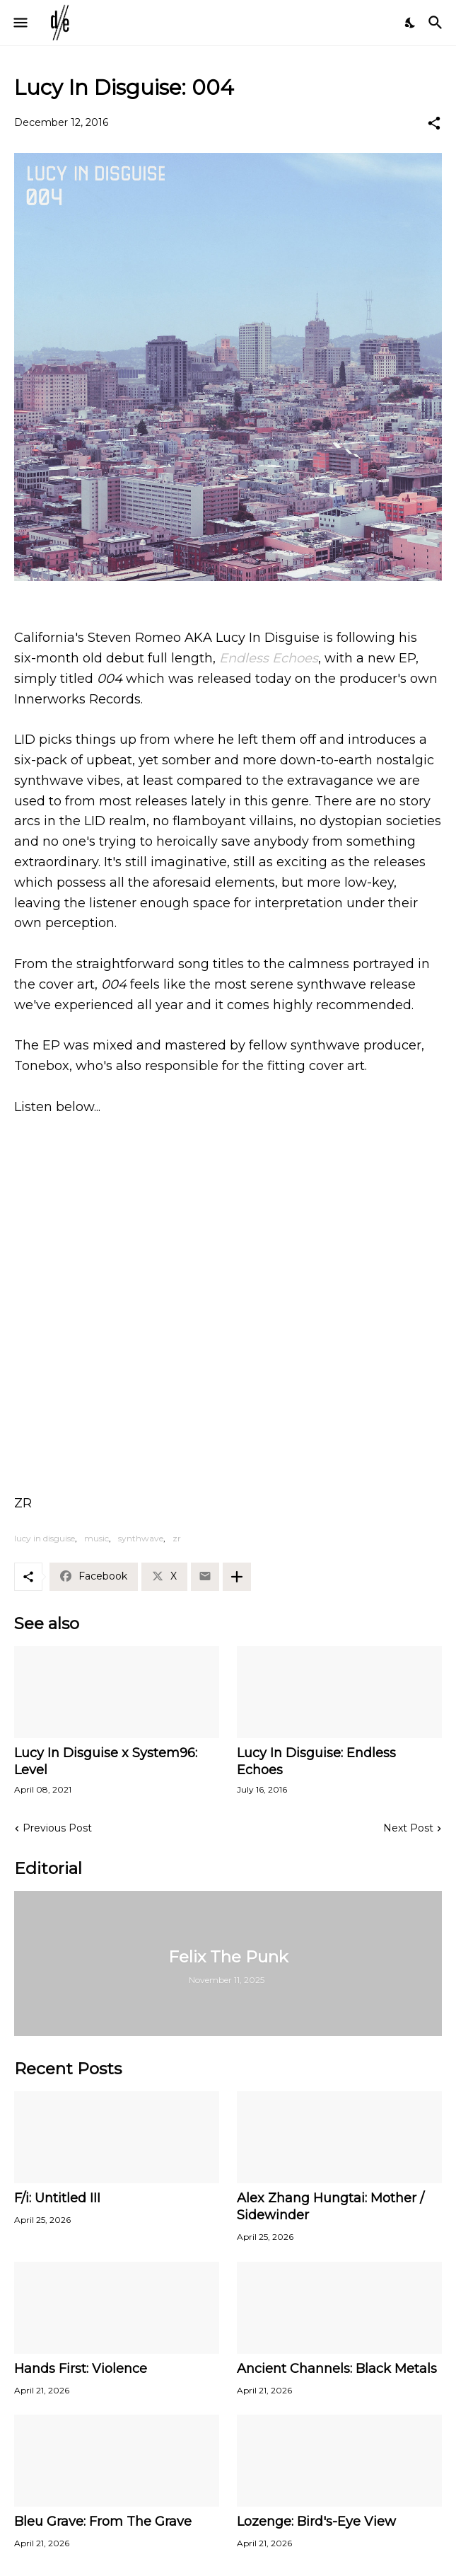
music (96, 1538)
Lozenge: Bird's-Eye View (316, 2521)
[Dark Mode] (410, 23)
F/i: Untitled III (57, 2198)
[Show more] (237, 1577)
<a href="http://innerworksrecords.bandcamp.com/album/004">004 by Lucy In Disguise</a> (228, 1281)
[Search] (437, 23)
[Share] (434, 123)
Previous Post (57, 1828)
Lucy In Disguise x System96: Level (105, 1761)
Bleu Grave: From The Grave (103, 2521)
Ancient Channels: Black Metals (337, 2368)
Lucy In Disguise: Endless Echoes (316, 1761)
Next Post (408, 1828)
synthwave (140, 1538)
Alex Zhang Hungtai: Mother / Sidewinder (330, 2206)
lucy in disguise (44, 1538)
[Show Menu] (19, 23)
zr (177, 1538)
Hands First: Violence (80, 2368)
